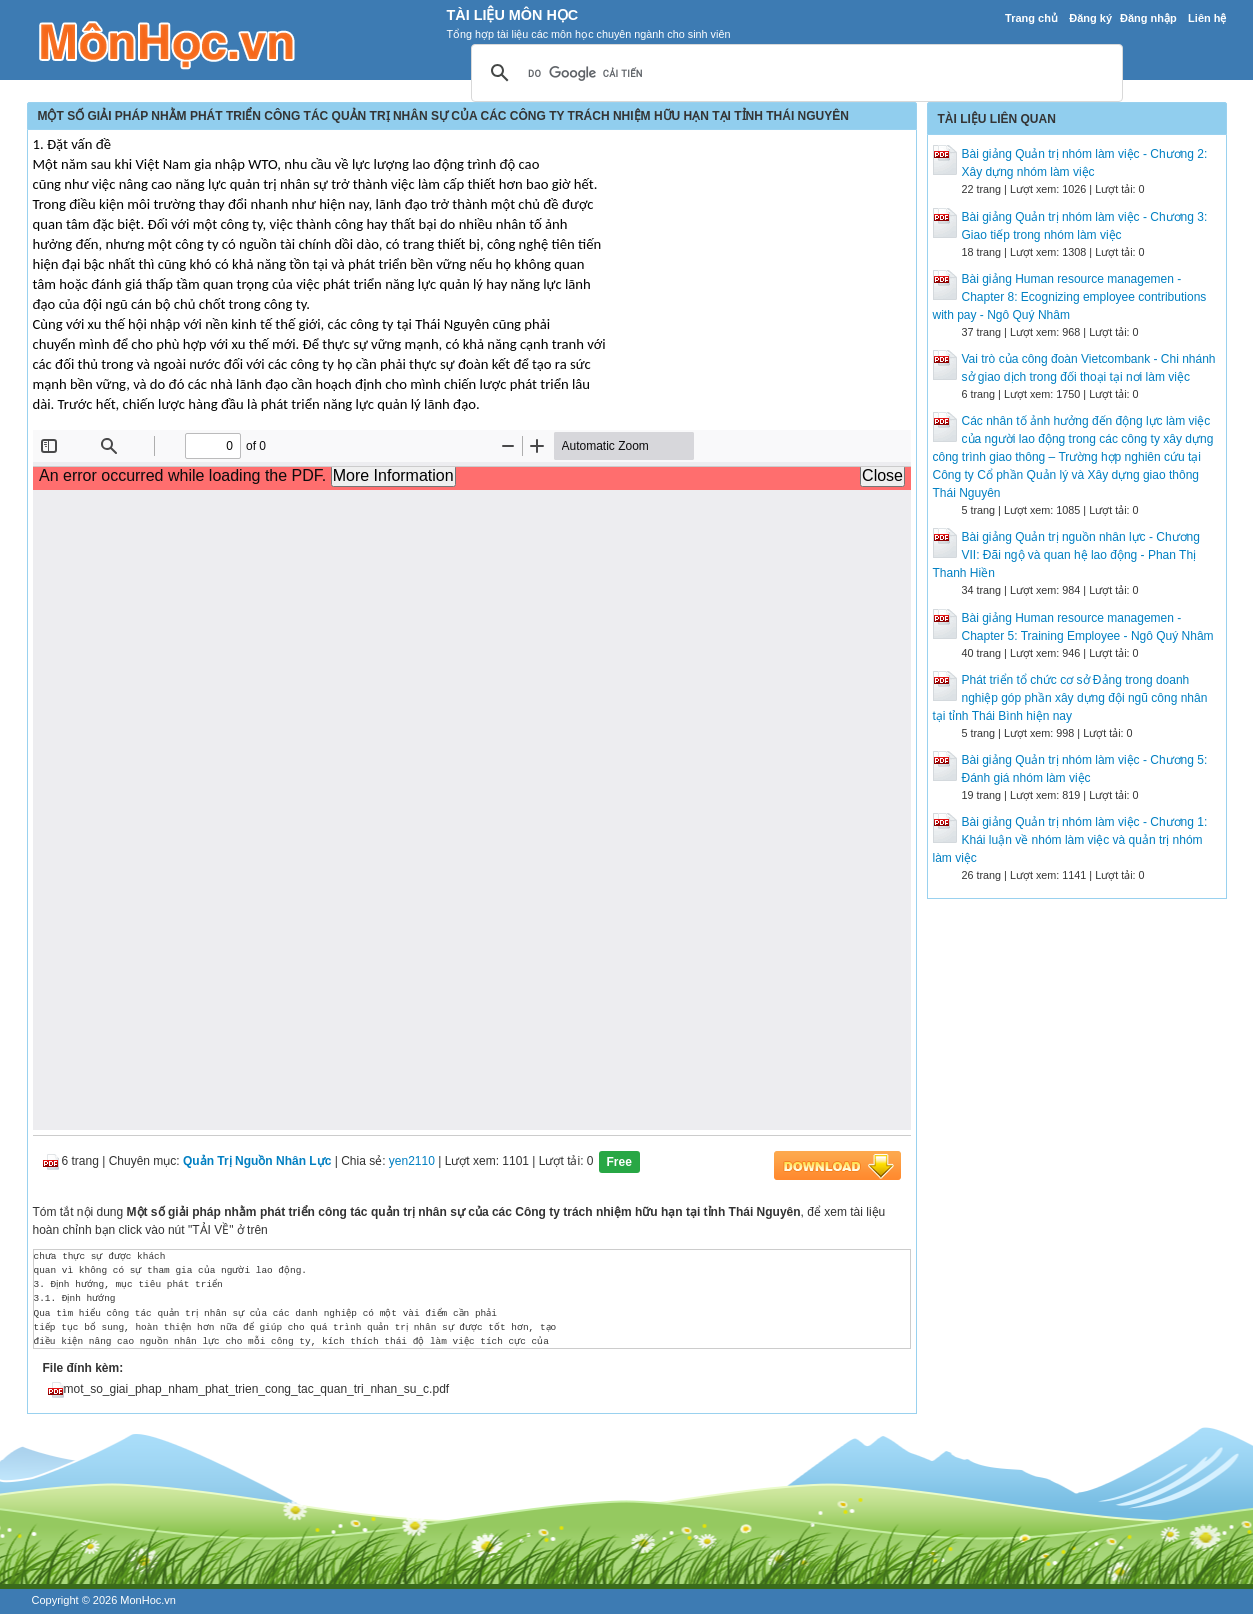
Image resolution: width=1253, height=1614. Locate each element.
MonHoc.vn (148, 1600)
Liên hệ (1207, 18)
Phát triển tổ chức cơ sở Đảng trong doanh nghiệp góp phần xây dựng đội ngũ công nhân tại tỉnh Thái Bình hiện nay (1070, 698)
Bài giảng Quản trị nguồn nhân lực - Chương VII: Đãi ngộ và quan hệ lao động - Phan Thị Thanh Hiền (1066, 555)
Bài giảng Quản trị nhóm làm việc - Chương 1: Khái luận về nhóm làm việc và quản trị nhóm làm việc (1070, 840)
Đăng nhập (1148, 18)
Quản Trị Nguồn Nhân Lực (257, 1161)
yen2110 (412, 1161)
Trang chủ (1031, 18)
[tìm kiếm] (794, 74)
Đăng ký (1090, 18)
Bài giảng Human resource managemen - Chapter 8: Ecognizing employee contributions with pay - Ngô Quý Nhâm (1070, 297)
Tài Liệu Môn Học (513, 15)
